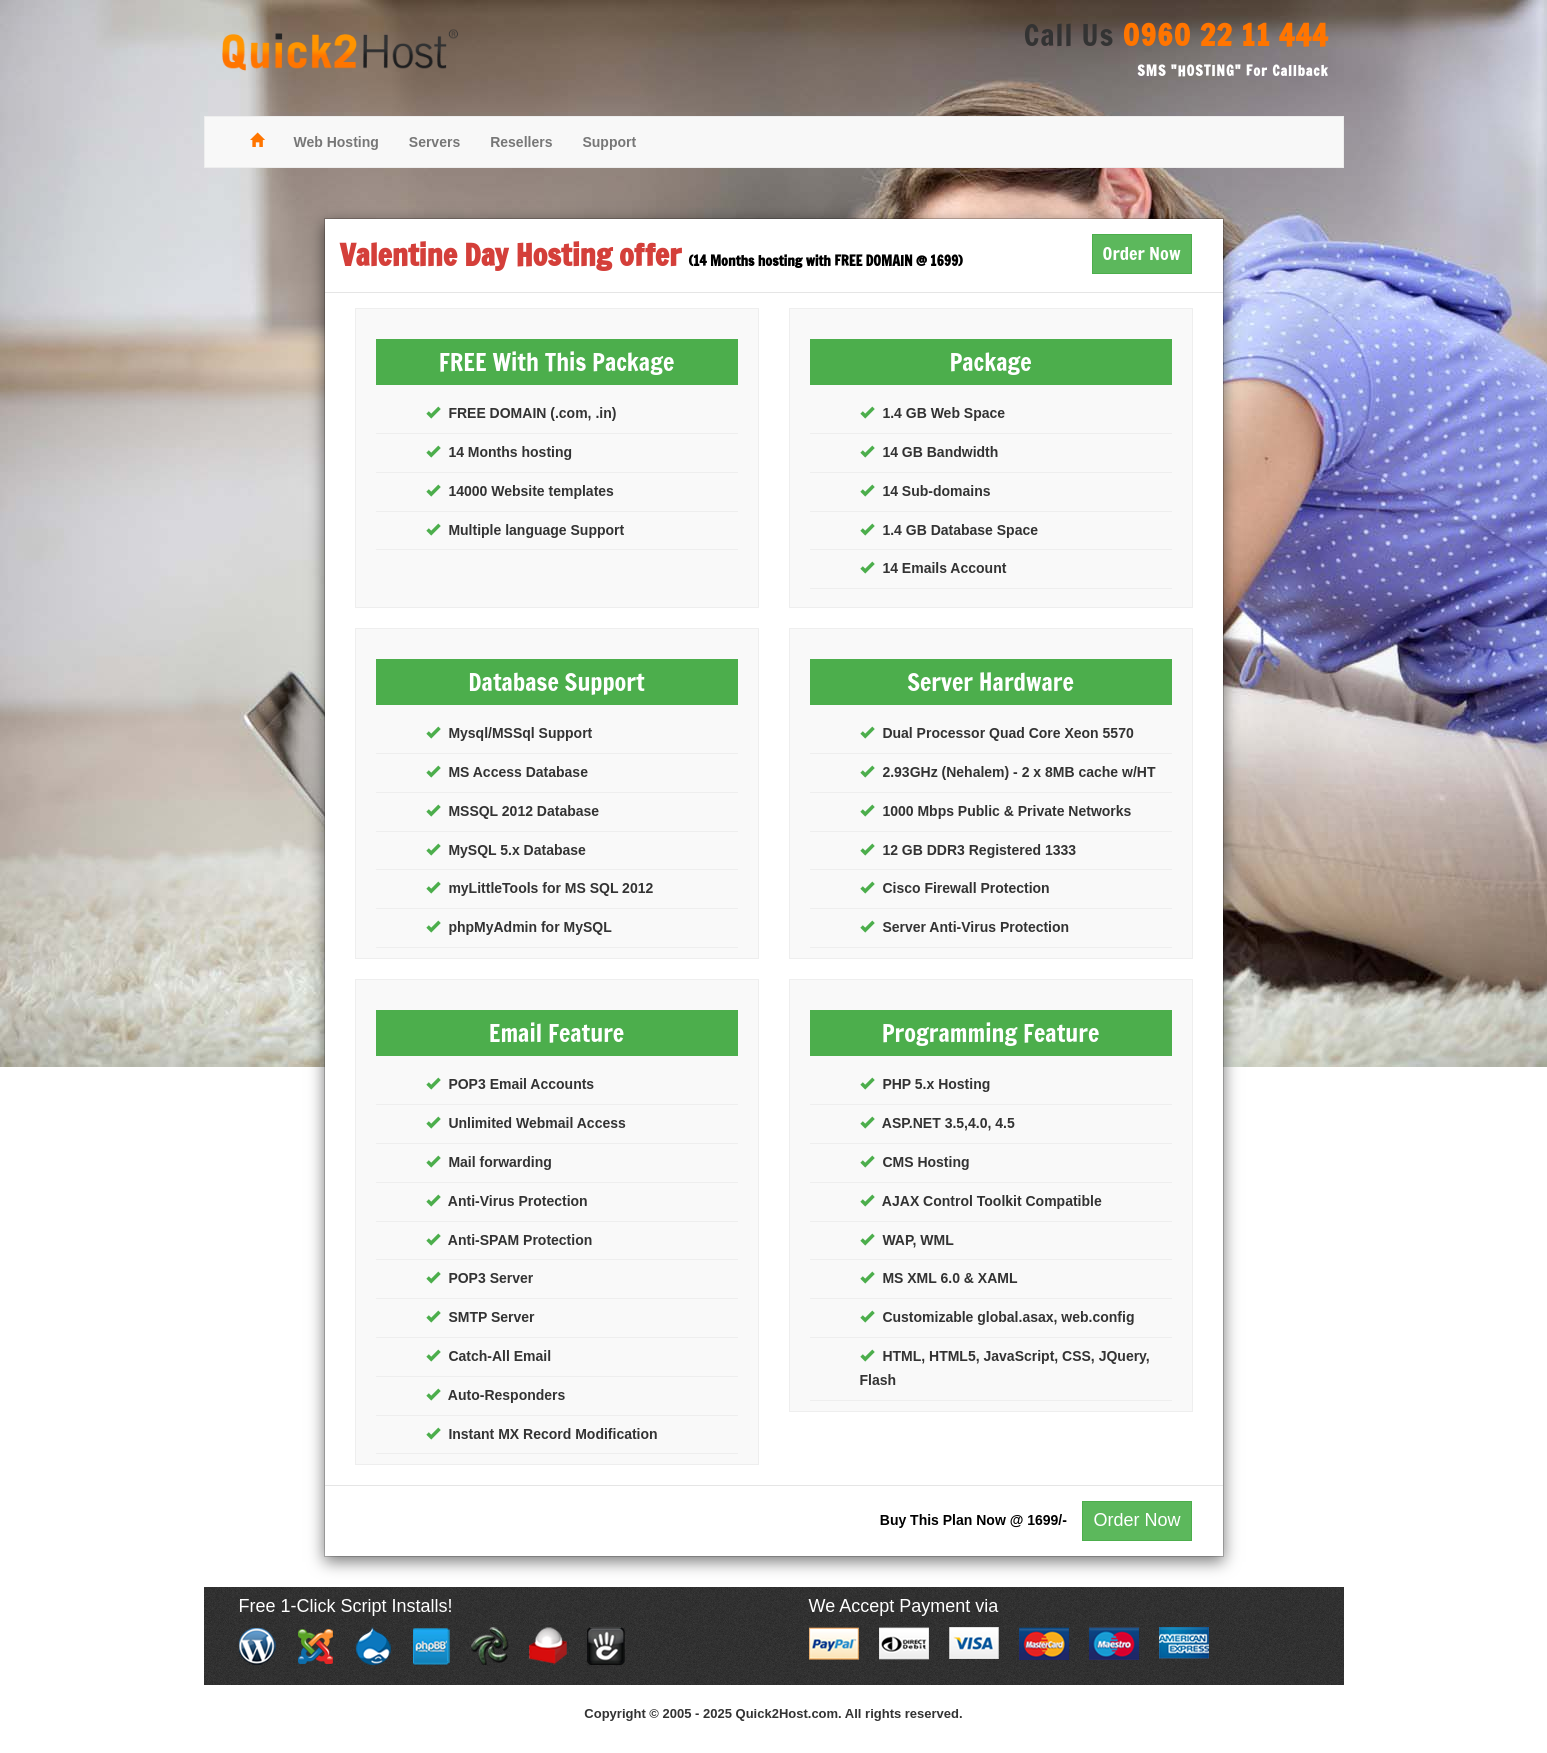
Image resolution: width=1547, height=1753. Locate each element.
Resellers (521, 142)
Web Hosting (336, 142)
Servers (434, 142)
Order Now (1142, 253)
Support (609, 142)
